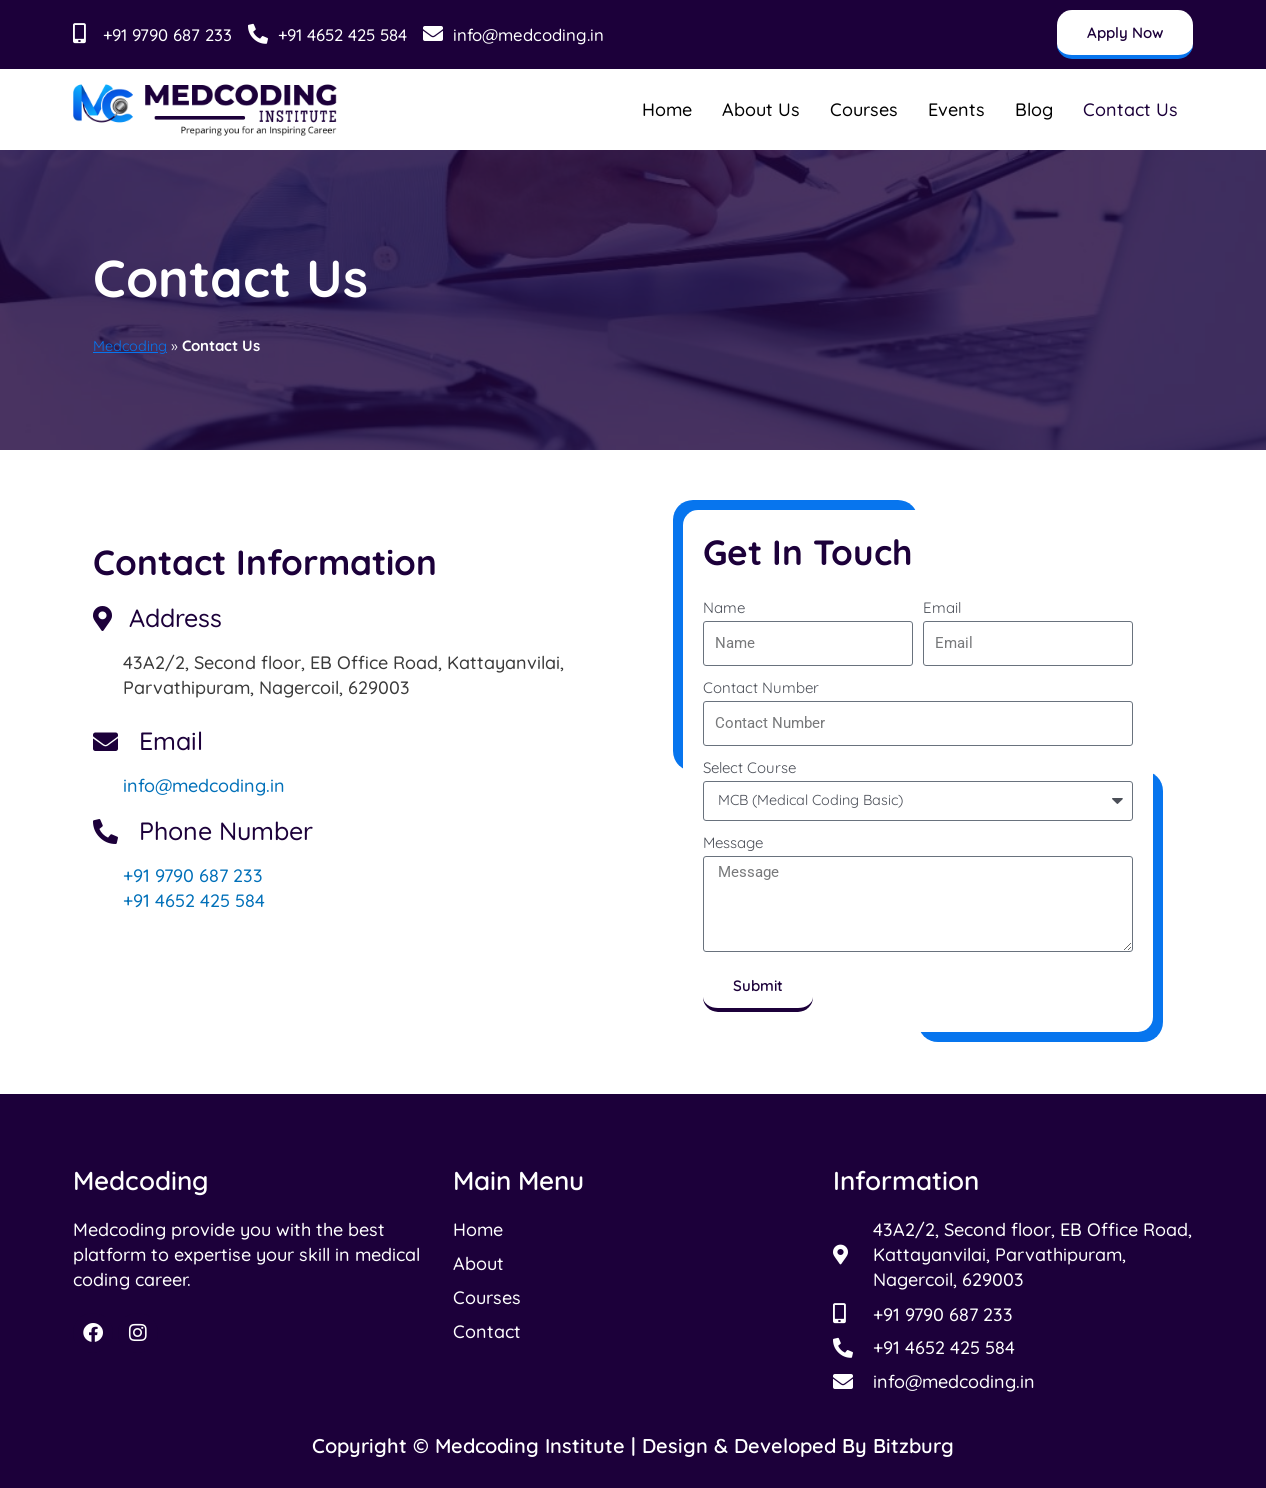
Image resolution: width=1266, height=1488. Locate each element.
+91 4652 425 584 (194, 900)
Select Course (749, 767)
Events (956, 109)
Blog (1034, 109)
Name (724, 607)
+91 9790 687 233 (193, 875)
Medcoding (131, 345)
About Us (761, 109)
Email (942, 607)
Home (667, 109)
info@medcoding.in (204, 785)
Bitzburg (913, 1445)
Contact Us (1130, 109)
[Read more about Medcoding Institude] (205, 109)
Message (733, 842)
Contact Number (761, 687)
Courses (864, 109)
